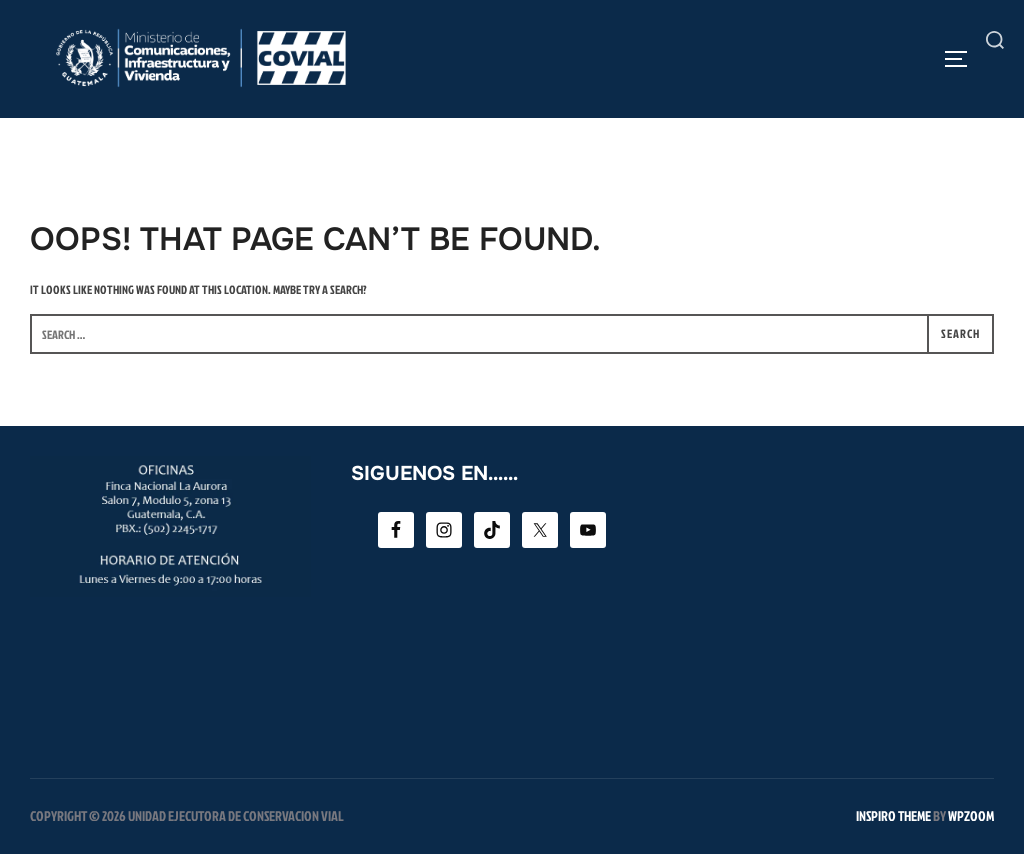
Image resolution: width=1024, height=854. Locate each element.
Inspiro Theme (893, 815)
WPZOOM (971, 815)
